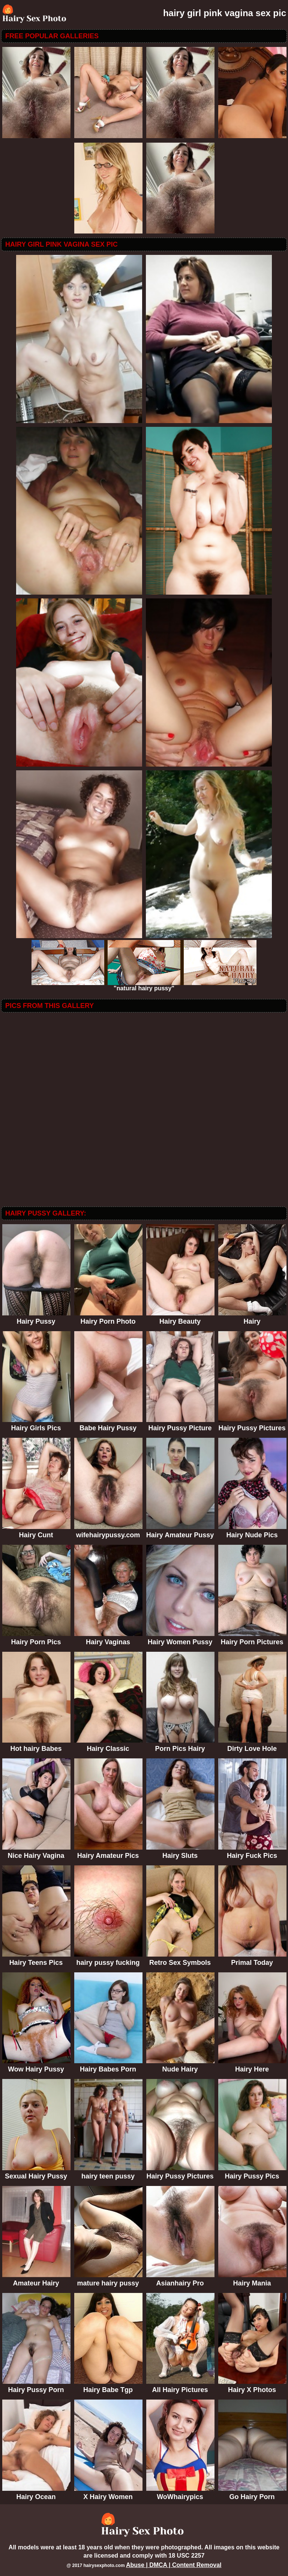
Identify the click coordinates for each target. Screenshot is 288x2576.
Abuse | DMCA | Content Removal (174, 2565)
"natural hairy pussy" (144, 985)
